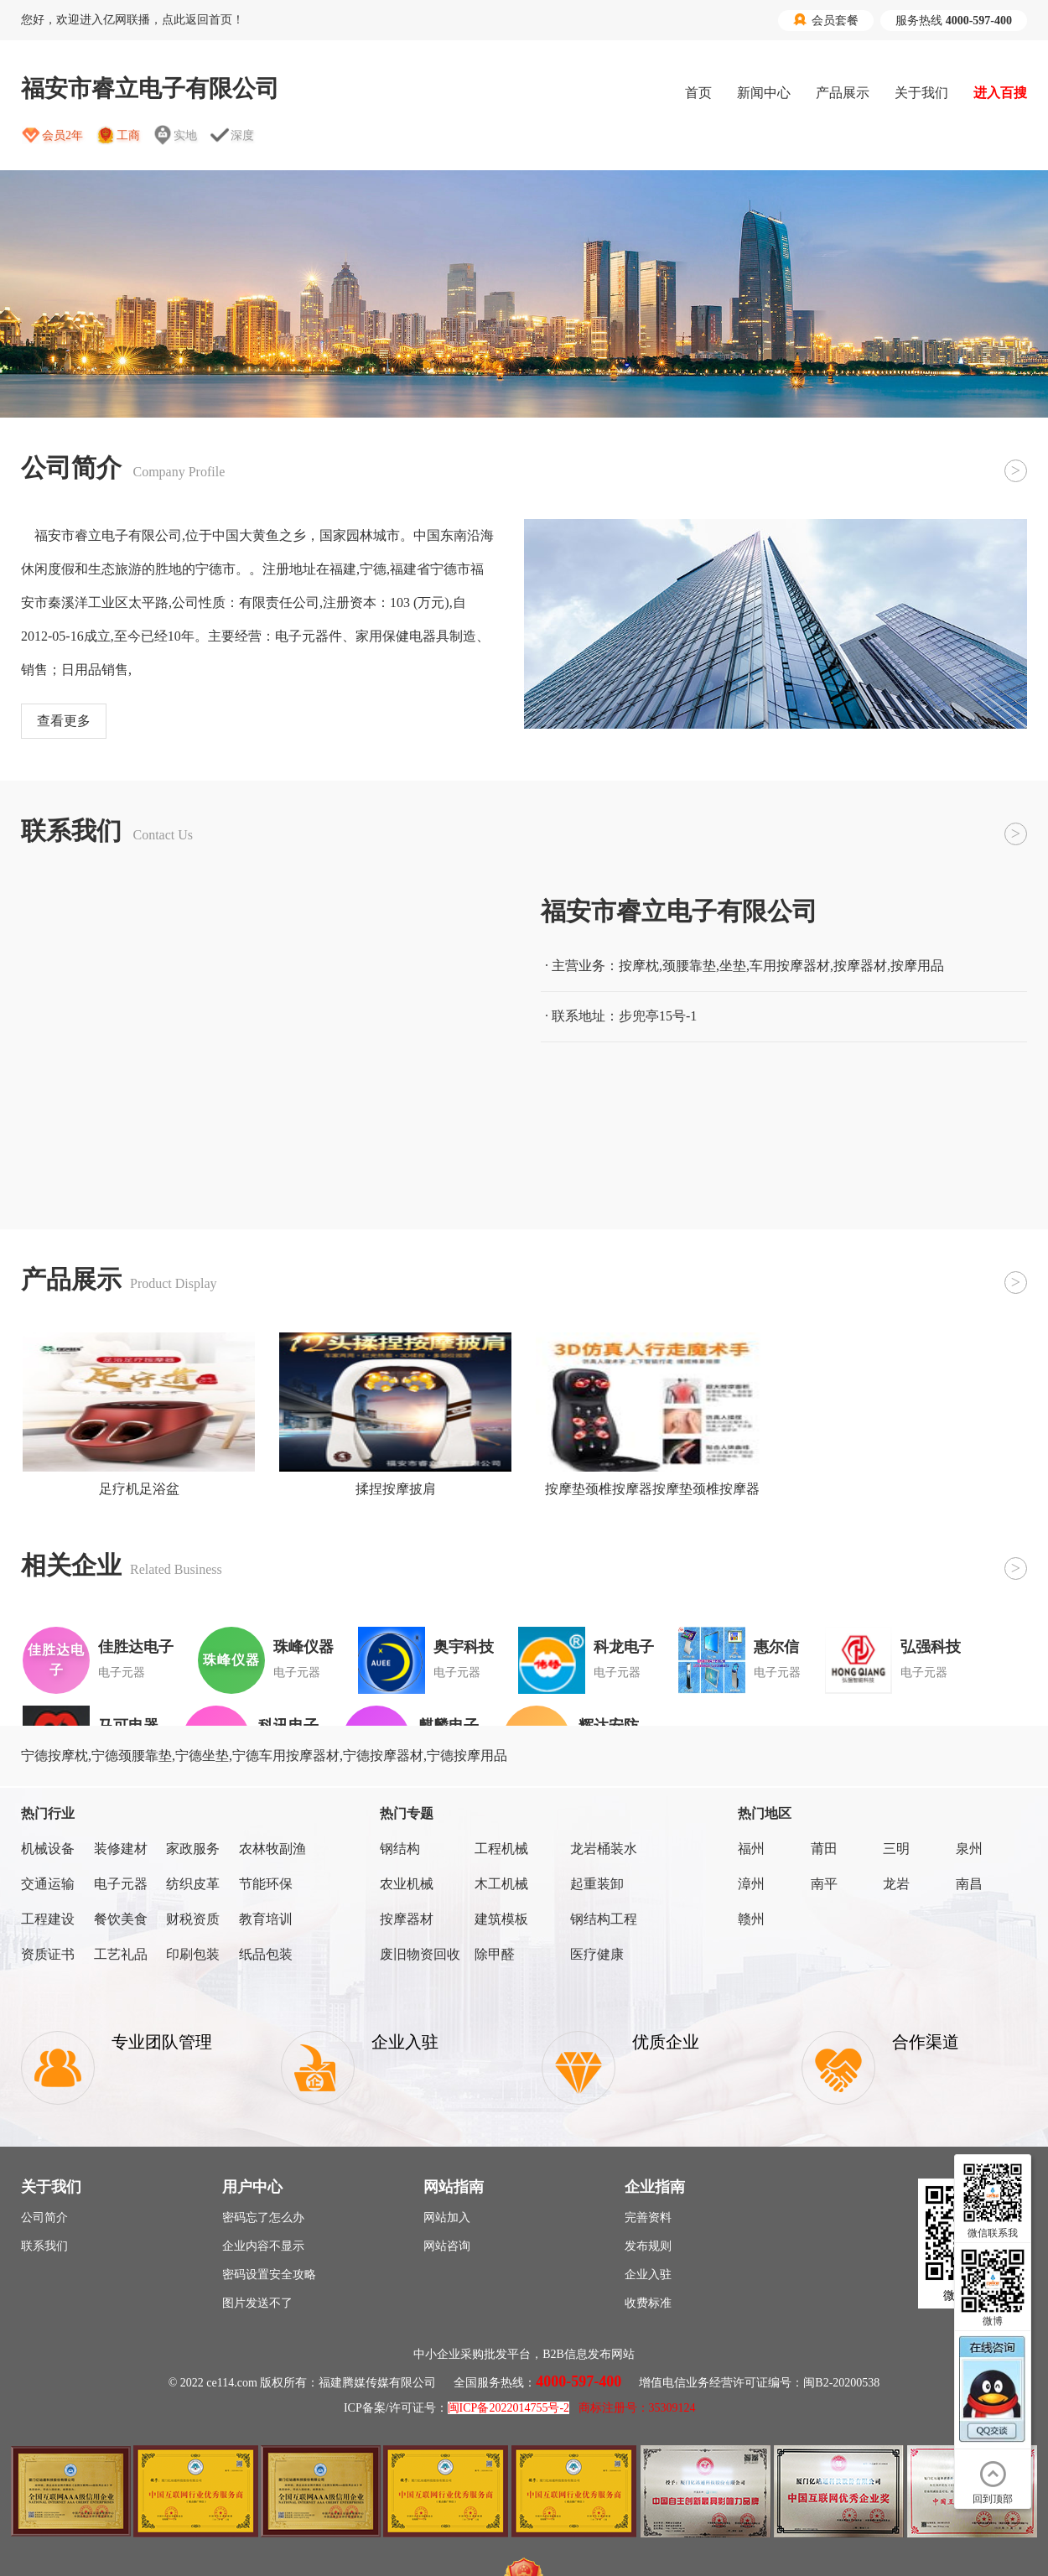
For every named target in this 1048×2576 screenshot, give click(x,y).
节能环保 (266, 1884)
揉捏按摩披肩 (395, 1489)
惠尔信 (776, 1647)
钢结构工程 (603, 1919)
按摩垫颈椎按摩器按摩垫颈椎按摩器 (652, 1489)
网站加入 (446, 2217)
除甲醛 (495, 1954)
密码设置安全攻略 (269, 2274)
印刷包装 (193, 1954)
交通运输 (48, 1884)
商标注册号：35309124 (637, 2408)
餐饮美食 (121, 1919)
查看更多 (64, 721)
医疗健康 (597, 1954)
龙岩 (896, 1884)
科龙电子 (624, 1647)
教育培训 (266, 1919)
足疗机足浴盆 (139, 1489)
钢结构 (400, 1848)
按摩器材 (406, 1919)
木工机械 (501, 1884)
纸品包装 (266, 1954)
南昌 (969, 1884)
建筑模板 (501, 1919)
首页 (698, 93)
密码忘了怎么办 (263, 2217)
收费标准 (648, 2303)
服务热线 (953, 20)
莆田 (824, 1848)
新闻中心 (764, 93)
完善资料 (648, 2217)
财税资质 (193, 1919)
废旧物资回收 (420, 1954)
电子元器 (121, 1884)
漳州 (751, 1884)
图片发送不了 (257, 2303)
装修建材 (121, 1848)
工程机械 (501, 1848)
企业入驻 (648, 2274)
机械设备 (48, 1848)
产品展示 (842, 93)
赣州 (751, 1919)
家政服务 (193, 1848)
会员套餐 (826, 20)
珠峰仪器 (303, 1647)
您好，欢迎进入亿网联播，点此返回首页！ (132, 19)
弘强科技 (930, 1647)
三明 (896, 1848)
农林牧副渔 (272, 1848)
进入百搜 (1000, 93)
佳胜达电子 (136, 1647)
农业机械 (406, 1884)
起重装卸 (597, 1884)
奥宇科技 (463, 1647)
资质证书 (48, 1954)
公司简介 (44, 2217)
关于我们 (921, 93)
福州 (751, 1848)
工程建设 (48, 1919)
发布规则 (648, 2246)
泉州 (969, 1848)
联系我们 (44, 2246)
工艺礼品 (121, 1954)
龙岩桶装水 (603, 1848)
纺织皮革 (193, 1884)
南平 (824, 1884)
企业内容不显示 (263, 2246)
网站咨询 (446, 2246)
